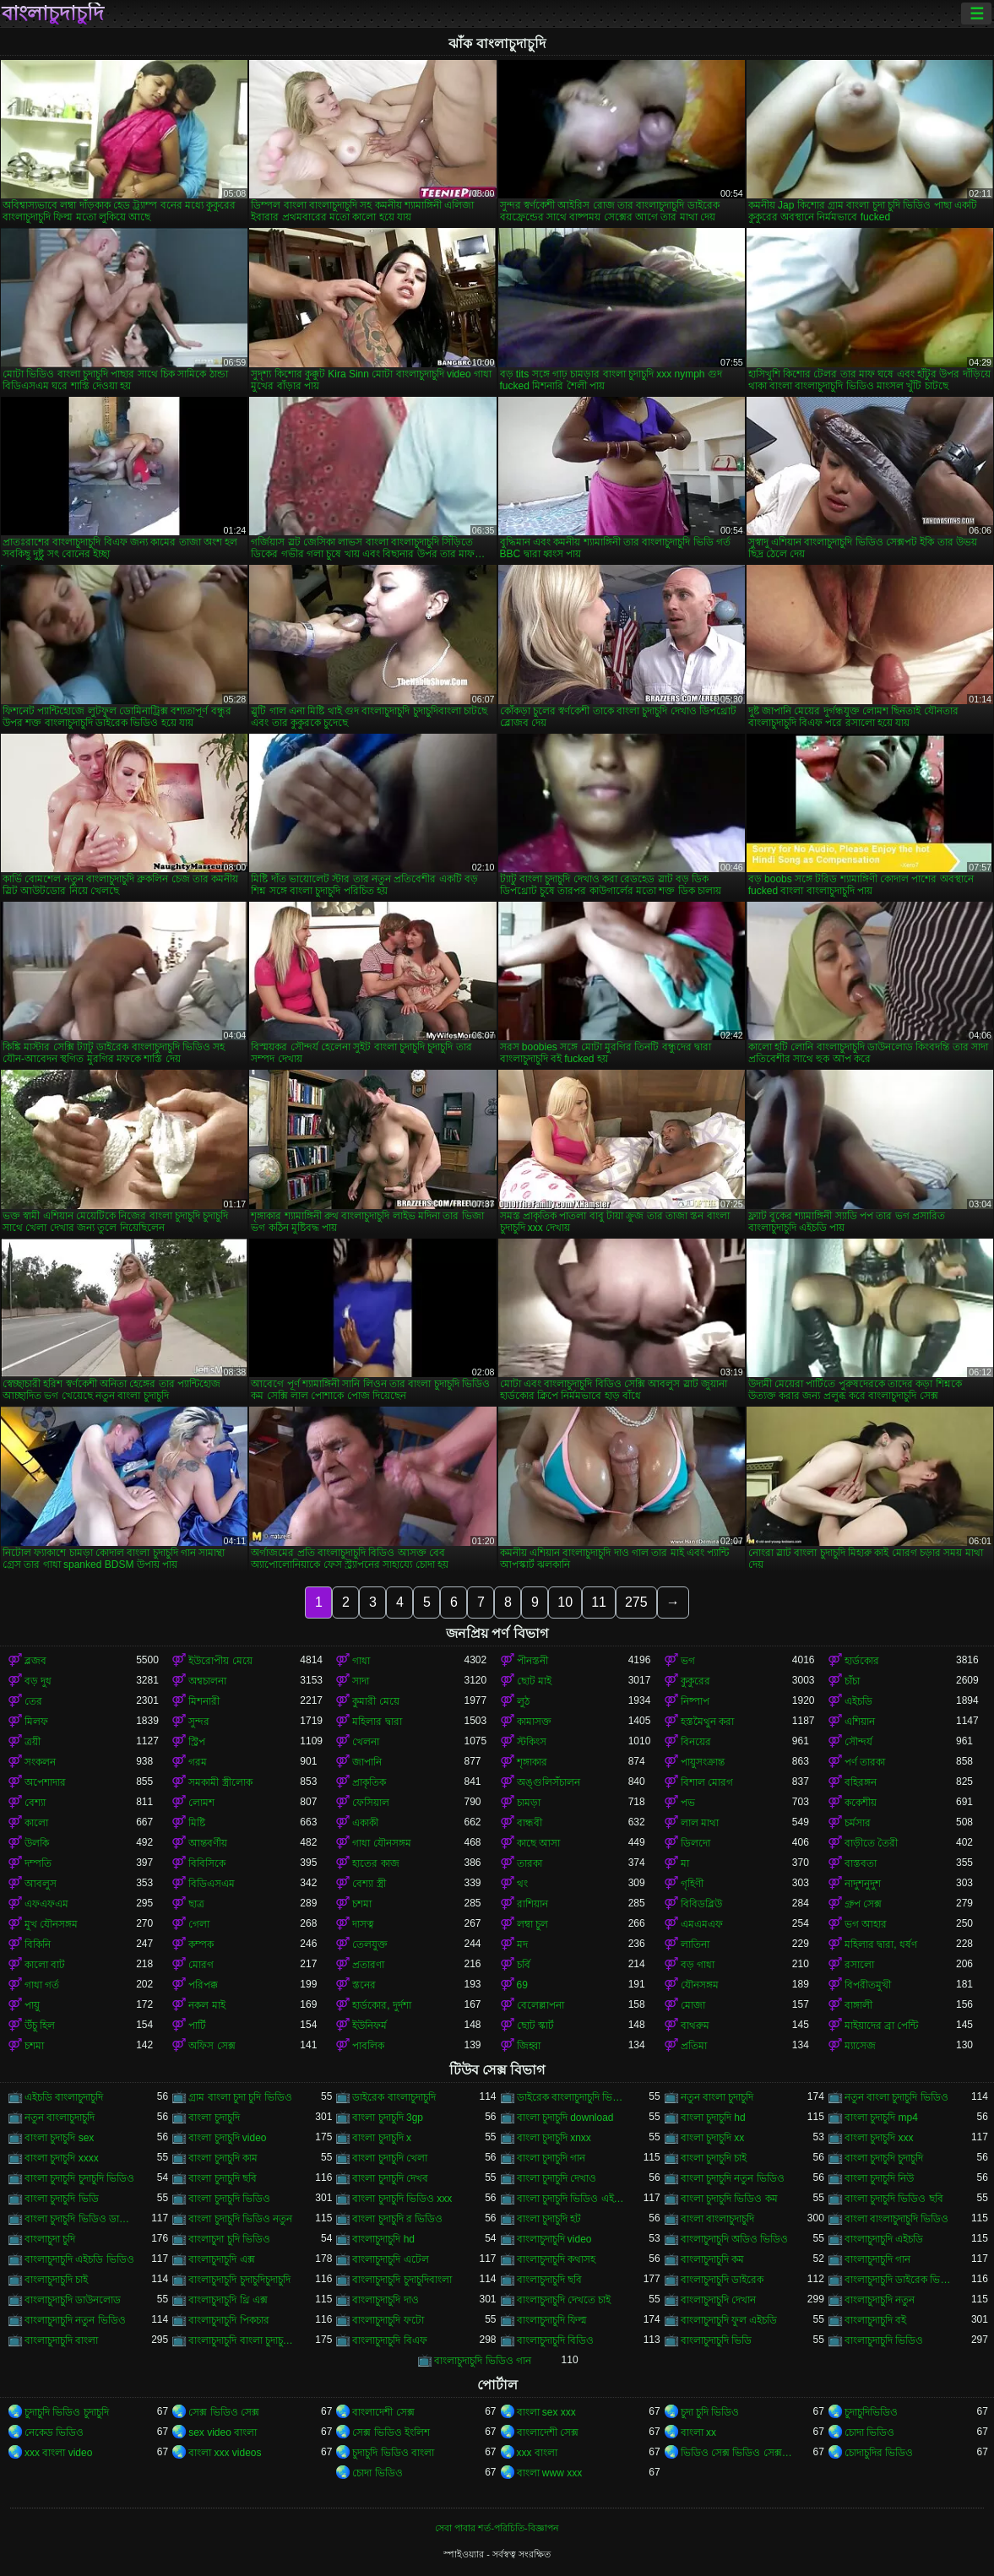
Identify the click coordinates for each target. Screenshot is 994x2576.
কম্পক (201, 1944)
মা (685, 1863)
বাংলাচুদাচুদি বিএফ (389, 2340)
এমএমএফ (702, 1924)
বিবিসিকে (206, 1863)
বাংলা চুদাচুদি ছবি (222, 2178)
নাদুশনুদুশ (863, 1884)
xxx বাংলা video (58, 2453)
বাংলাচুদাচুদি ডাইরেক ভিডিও (900, 2280)
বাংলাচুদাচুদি (53, 13)
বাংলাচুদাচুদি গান (877, 2259)
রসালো (859, 1965)
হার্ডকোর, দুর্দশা (381, 2005)
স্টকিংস (531, 1742)
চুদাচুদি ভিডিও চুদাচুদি (66, 2412)
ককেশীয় (861, 1803)
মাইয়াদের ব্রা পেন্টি (882, 2025)
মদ (522, 1944)
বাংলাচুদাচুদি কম (712, 2259)
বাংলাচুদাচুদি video (554, 2239)
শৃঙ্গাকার (532, 1762)
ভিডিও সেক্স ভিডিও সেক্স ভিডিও (736, 2453)
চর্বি (523, 1965)
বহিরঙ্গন (861, 1782)
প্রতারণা (368, 1965)
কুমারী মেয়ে (375, 1701)
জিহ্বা (528, 2046)
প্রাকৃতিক (369, 1782)
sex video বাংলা (222, 2432)
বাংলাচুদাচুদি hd (383, 2239)
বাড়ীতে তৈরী (871, 1843)
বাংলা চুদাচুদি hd (713, 2117)
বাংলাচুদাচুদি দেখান (718, 2300)
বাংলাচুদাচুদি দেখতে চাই (564, 2300)
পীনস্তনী (532, 1661)
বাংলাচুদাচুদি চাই (56, 2280)
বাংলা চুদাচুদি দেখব (390, 2178)
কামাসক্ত (534, 1721)
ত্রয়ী (32, 1742)
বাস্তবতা (861, 1863)
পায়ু (32, 2005)
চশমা (362, 1904)
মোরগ (201, 1965)
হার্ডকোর (862, 1661)
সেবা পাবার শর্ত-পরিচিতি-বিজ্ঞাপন (496, 2528)
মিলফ (36, 1721)
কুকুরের (695, 1681)
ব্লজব (35, 1661)
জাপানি (367, 1762)
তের (33, 1701)
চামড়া (528, 1803)
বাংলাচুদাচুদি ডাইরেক (722, 2280)
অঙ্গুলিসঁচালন (548, 1782)
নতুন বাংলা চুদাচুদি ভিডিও (896, 2097)
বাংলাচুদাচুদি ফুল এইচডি (729, 2320)
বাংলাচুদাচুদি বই (875, 2320)
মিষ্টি (196, 1823)
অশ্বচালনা (207, 1681)
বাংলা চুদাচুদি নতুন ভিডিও (733, 2178)
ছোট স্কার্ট (535, 2025)
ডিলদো (695, 1843)
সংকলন (40, 1762)
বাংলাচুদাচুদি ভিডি (716, 2340)
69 (522, 1985)
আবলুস (40, 1884)
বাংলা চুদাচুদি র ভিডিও (397, 2219)
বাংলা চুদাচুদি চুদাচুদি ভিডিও (79, 2178)
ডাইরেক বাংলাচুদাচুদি (393, 2097)
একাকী (365, 1823)
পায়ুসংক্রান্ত (703, 1762)
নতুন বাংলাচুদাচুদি (59, 2117)
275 (636, 1602)
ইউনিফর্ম (369, 2025)
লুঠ (523, 1701)
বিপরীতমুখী (868, 1985)
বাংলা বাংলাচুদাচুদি (717, 2219)
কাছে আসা (538, 1843)
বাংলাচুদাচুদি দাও (385, 2300)
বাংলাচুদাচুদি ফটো (387, 2320)
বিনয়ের (696, 1742)
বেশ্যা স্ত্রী (368, 1884)
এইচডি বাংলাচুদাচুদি (63, 2097)
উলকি (36, 1843)
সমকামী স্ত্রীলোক (220, 1782)
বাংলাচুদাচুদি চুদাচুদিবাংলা (401, 2280)
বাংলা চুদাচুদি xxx (879, 2138)
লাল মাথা (700, 1823)
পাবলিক (368, 2046)
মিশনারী (204, 1701)
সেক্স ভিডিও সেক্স (223, 2412)
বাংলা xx (698, 2432)
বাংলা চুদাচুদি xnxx (554, 2138)
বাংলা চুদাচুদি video (227, 2138)
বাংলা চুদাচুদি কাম (223, 2158)
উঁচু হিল (39, 2025)
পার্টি (197, 2025)
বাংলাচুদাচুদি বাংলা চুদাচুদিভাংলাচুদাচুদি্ (244, 2340)
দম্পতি (38, 1863)
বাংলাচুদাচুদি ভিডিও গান (482, 2361)
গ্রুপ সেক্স (863, 1904)
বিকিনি (37, 1944)
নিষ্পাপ (695, 1701)
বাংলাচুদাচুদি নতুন (880, 2300)
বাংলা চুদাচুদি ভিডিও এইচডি (572, 2199)
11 (598, 1602)
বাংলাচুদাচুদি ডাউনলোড (72, 2300)
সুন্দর (198, 1721)
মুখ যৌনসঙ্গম (51, 1924)
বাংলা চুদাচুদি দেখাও (557, 2178)
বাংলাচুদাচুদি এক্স (221, 2259)
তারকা (529, 1863)
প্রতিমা (694, 2046)
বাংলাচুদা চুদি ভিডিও (229, 2239)
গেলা (198, 1924)
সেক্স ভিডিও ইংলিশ (391, 2432)
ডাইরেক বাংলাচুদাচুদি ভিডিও (572, 2097)
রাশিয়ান (532, 1904)
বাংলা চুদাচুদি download (565, 2117)
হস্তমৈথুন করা (707, 1721)
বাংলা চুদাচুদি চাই (714, 2158)
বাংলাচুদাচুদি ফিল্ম (552, 2320)
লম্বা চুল (532, 1924)
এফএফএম (46, 1904)
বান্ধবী (529, 1823)
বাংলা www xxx (550, 2473)
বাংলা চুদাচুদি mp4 (881, 2117)
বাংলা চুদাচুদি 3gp (387, 2117)
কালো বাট (44, 1965)
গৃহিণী (692, 1884)
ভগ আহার (866, 1924)
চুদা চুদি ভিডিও (710, 2412)
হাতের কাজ (375, 1863)
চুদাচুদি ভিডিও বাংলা (393, 2453)
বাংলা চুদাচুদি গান (551, 2158)
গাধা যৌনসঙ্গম (381, 1843)
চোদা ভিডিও (869, 2432)
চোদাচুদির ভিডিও (879, 2453)
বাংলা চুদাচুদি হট (549, 2219)
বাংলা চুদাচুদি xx (713, 2138)
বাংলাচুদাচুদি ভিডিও (884, 2340)
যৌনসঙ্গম (700, 1985)
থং (522, 1884)
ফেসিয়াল (370, 1803)
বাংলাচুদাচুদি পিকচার (228, 2320)
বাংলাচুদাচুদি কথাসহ (556, 2259)
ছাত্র (196, 1904)
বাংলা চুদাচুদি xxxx (61, 2158)
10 (565, 1602)
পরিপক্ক (203, 1985)
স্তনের (364, 1985)
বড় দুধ (38, 1681)
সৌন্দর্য (858, 1742)
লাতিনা (695, 1944)
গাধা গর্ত (41, 1985)
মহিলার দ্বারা (376, 1721)
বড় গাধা (697, 1965)
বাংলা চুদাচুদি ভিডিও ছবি (894, 2199)
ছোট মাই (534, 1681)
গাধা (361, 1661)
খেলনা (365, 1742)
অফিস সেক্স (211, 2046)
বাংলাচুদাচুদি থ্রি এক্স (228, 2300)
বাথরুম (695, 2025)
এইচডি (858, 1701)
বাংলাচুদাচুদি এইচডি (884, 2239)
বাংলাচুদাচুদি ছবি (549, 2280)
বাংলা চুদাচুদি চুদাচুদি (884, 2158)
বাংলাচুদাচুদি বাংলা (61, 2340)
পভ (688, 1803)
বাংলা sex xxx (546, 2412)
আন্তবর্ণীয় (207, 1843)
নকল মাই (206, 2005)
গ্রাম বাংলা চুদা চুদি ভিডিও (239, 2097)
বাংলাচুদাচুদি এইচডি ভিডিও (79, 2259)
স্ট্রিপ (196, 1742)
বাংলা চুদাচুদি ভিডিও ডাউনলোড (80, 2219)
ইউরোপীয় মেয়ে (220, 1661)
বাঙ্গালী (858, 2005)
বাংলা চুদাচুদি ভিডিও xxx (402, 2199)
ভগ (688, 1661)
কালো (36, 1823)
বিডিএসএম (211, 1884)
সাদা (360, 1681)
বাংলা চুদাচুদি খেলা (389, 2158)
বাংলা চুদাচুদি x (381, 2138)
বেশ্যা (35, 1803)
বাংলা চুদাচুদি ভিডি (61, 2199)
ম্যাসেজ (860, 2046)
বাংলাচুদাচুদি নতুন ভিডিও (75, 2320)
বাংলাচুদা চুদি (49, 2239)
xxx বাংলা (537, 2453)
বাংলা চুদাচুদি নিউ (880, 2178)
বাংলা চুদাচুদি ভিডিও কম (729, 2199)
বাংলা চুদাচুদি (213, 2117)
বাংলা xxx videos (224, 2453)
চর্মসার (858, 1823)
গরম (197, 1762)
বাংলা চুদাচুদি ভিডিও (229, 2199)
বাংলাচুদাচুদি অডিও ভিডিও (735, 2239)
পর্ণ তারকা (865, 1762)
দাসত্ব (363, 1924)
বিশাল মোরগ (707, 1782)
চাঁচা (852, 1681)
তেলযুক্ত (370, 1944)
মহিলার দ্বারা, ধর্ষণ (881, 1944)
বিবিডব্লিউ (701, 1904)
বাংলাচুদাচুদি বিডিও (555, 2340)
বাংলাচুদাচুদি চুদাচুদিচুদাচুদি (239, 2280)
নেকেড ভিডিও (54, 2432)
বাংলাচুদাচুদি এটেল (390, 2259)
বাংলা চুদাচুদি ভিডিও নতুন (240, 2219)
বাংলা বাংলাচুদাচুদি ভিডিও (897, 2219)
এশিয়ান (860, 1721)
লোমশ (201, 1803)
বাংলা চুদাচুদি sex (59, 2138)
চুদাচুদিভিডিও (871, 2412)
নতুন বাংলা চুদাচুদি (717, 2097)
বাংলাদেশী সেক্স (383, 2412)
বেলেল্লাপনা (540, 2005)
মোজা (693, 2005)
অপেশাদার (45, 1782)
